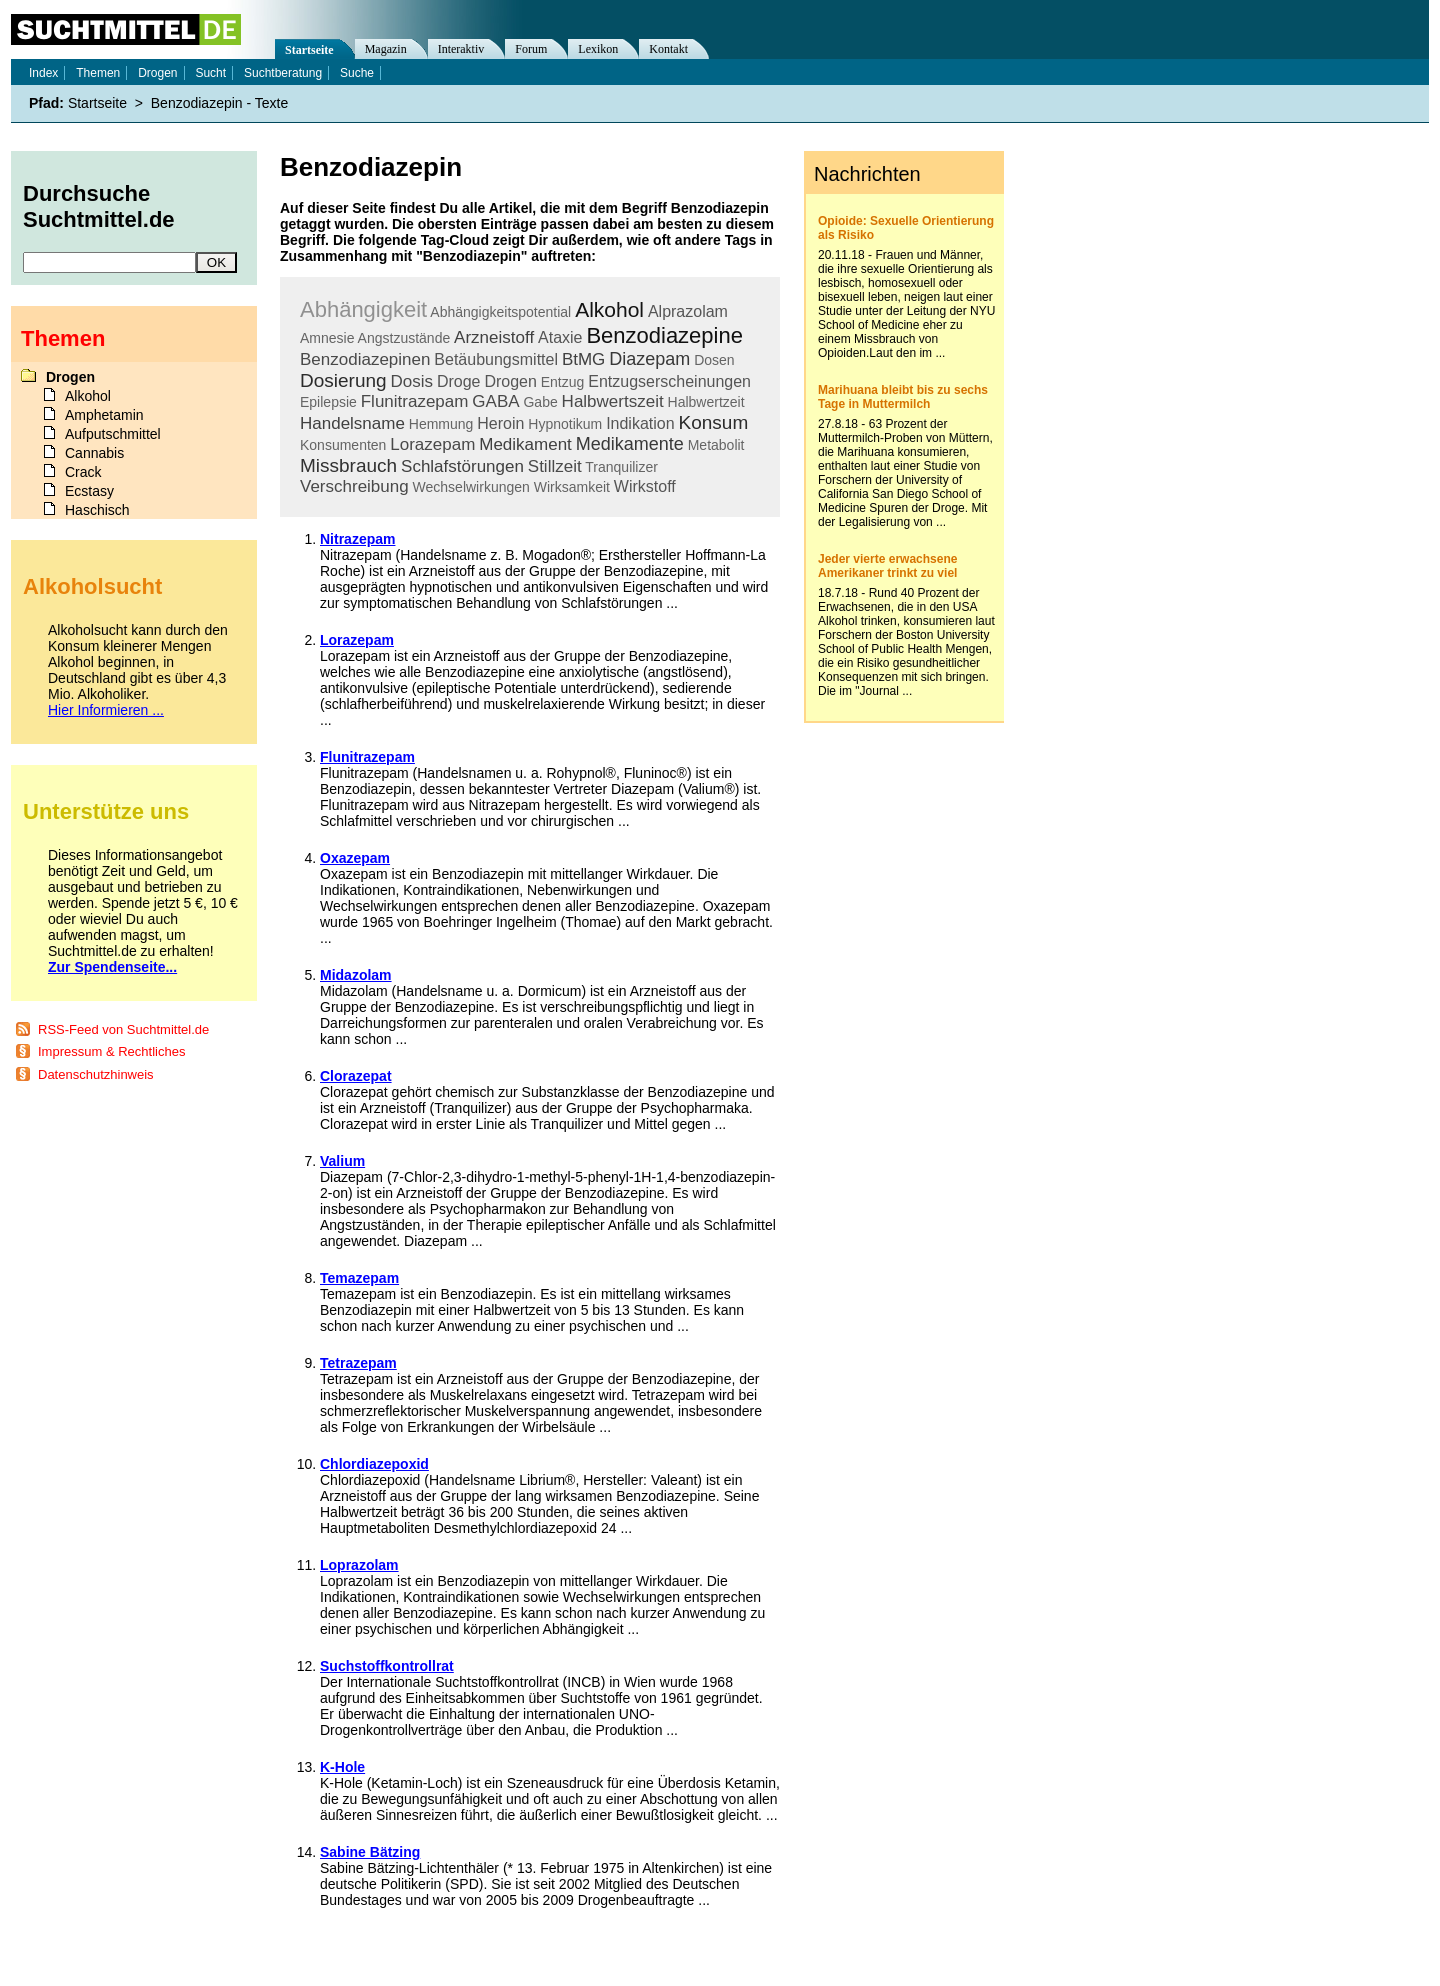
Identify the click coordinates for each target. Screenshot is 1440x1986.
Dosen (714, 360)
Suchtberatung (283, 73)
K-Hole (342, 1767)
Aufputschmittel (113, 434)
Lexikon (598, 49)
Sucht (210, 73)
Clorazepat (356, 1076)
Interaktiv (461, 49)
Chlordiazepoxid (374, 1464)
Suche (357, 73)
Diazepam (649, 359)
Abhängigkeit (363, 309)
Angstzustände (404, 338)
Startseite (309, 50)
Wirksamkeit (572, 487)
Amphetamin (104, 415)
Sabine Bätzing (370, 1852)
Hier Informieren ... (106, 710)
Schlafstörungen (462, 466)
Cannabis (94, 453)
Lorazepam (432, 444)
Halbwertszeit (613, 401)
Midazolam (356, 975)
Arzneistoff (494, 337)
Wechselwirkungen (471, 487)
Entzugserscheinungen (669, 381)
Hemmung (441, 424)
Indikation (640, 423)
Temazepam (359, 1278)
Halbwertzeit (706, 402)
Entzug (563, 382)
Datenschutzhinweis (96, 1074)
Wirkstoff (645, 486)
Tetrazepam (358, 1363)
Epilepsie (328, 402)
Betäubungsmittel (496, 359)
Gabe (540, 402)
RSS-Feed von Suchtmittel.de (123, 1029)
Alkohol (609, 309)
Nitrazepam (357, 539)
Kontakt (668, 49)
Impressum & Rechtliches (111, 1051)
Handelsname (352, 423)
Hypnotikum (565, 424)
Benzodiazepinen (365, 359)
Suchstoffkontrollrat (387, 1666)
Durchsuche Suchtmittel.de (99, 206)
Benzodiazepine (664, 335)
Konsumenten (343, 445)
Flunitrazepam (415, 401)
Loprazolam (359, 1565)
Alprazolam (688, 311)
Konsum (714, 422)
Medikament (525, 444)
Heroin (500, 423)
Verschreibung (354, 486)
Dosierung (343, 380)
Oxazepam (355, 858)
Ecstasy (89, 491)
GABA (495, 401)
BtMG (583, 359)
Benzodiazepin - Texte (220, 103)
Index (43, 73)
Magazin (386, 49)
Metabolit (716, 445)
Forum (531, 49)
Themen (98, 73)
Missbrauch (348, 465)
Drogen (510, 381)
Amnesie (327, 338)
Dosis (412, 381)
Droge (459, 381)
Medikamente (630, 444)
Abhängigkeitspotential (500, 312)
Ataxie (560, 337)
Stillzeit (555, 466)
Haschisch (97, 510)
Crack (83, 472)
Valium (342, 1161)
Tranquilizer (621, 467)
